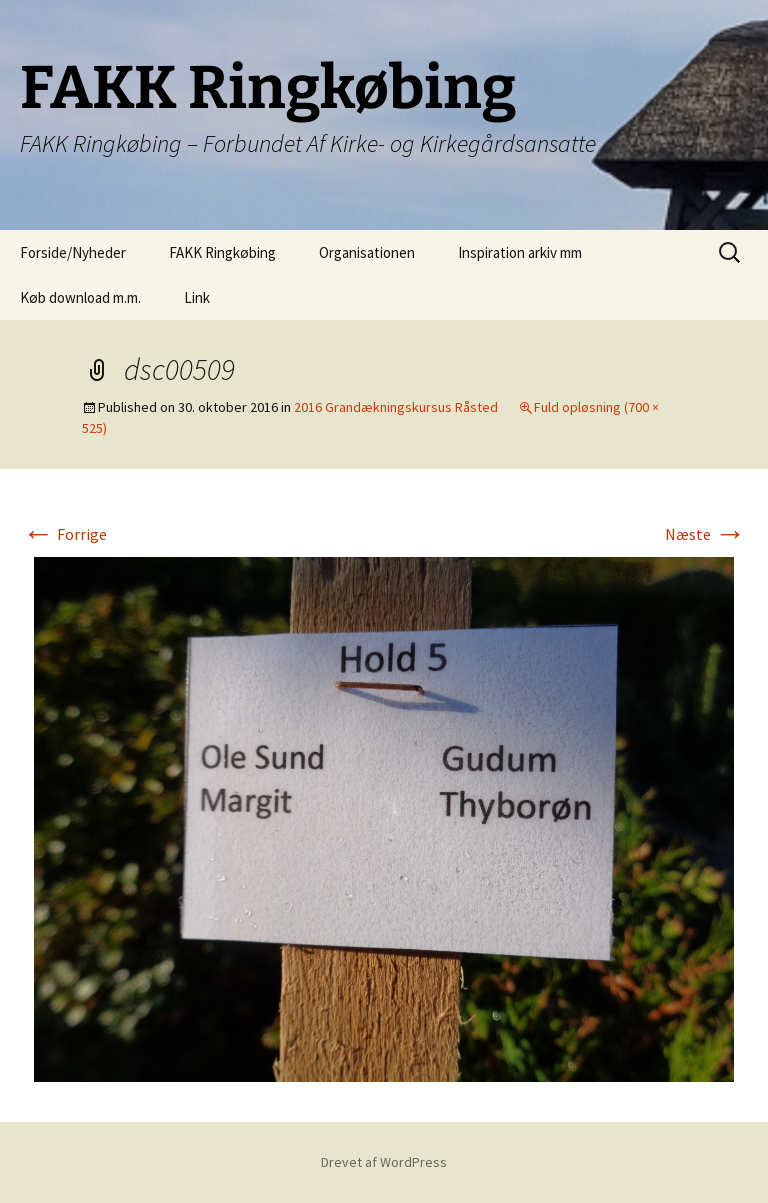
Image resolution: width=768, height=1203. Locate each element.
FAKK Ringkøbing (222, 252)
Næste (705, 534)
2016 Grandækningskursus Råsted (396, 407)
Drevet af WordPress (384, 1162)
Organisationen (367, 252)
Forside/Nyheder (73, 252)
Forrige (64, 534)
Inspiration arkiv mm (520, 252)
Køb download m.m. (80, 297)
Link (197, 297)
